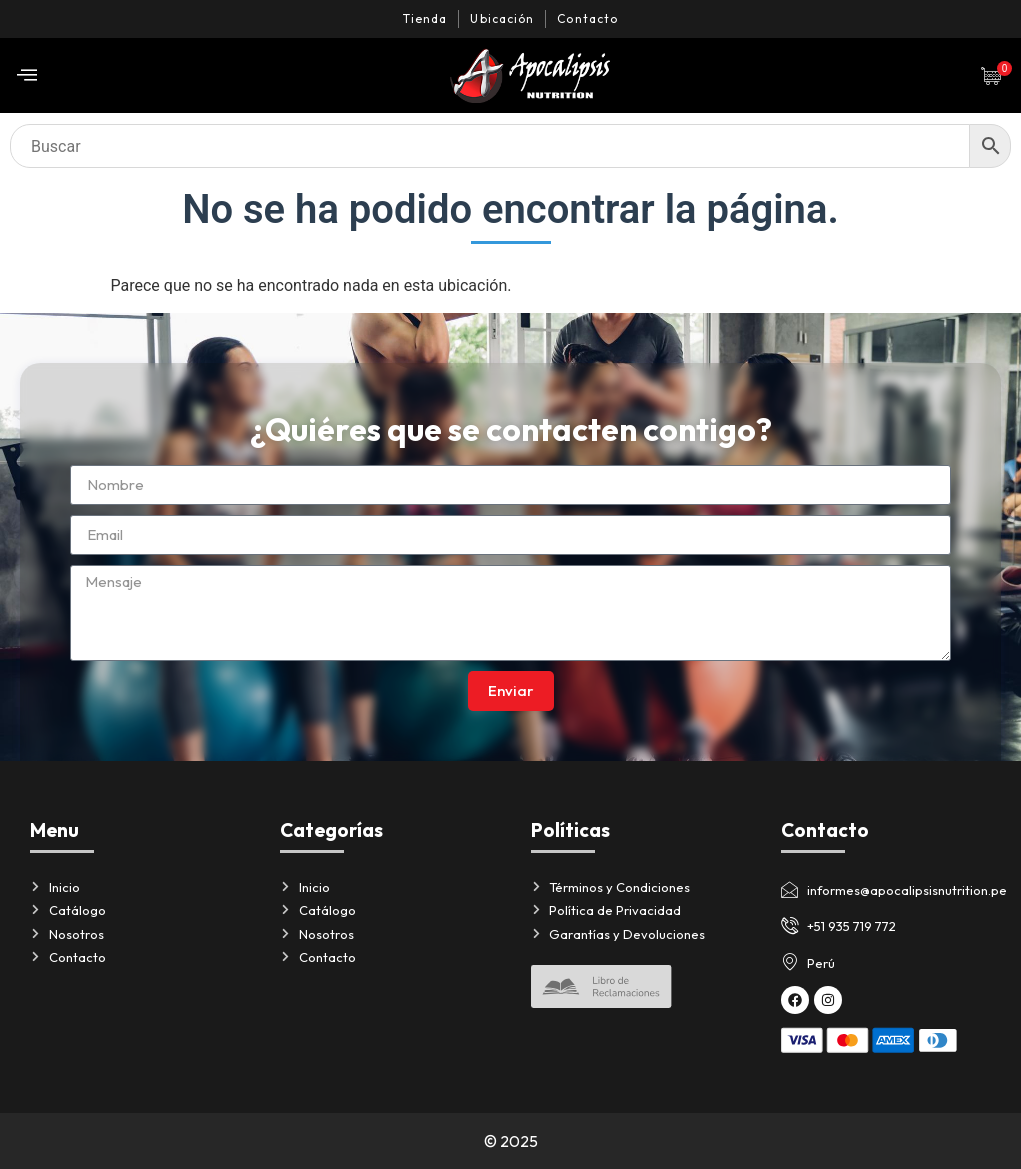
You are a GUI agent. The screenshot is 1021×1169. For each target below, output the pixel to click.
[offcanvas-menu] (27, 75)
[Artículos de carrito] (996, 76)
